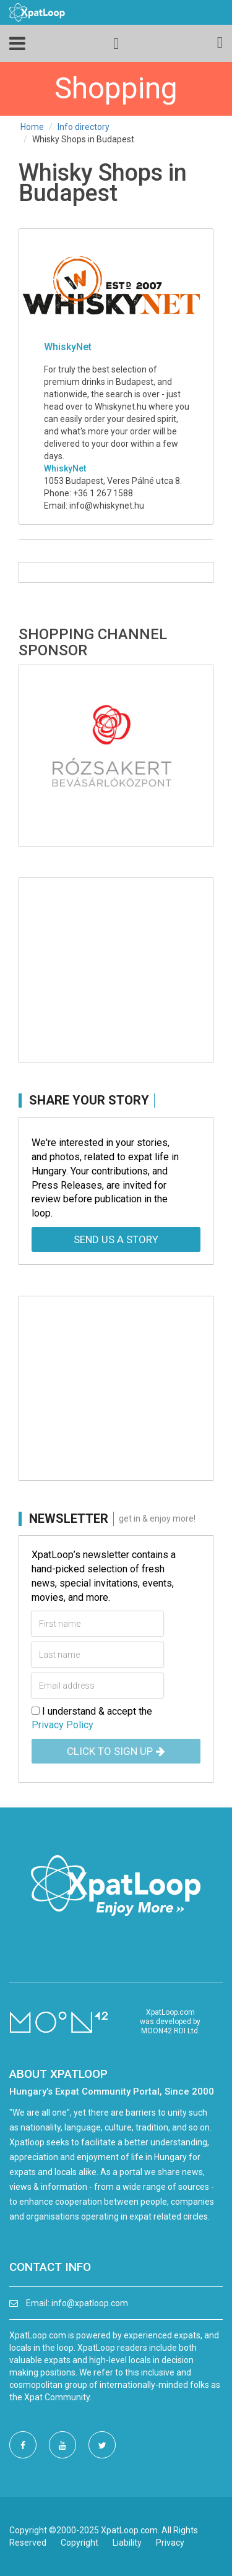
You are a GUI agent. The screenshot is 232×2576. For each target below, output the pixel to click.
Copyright (79, 2543)
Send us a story (116, 1239)
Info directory (84, 127)
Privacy (170, 2543)
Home (32, 127)
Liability (127, 2543)
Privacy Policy (62, 1725)
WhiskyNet (65, 468)
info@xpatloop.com (89, 2303)
